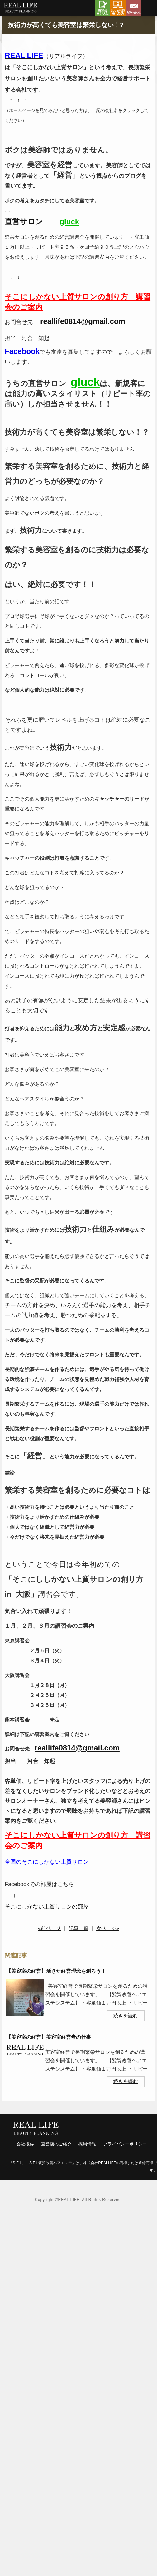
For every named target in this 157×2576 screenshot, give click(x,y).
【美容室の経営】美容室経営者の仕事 (48, 2037)
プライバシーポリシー (125, 2143)
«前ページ (49, 1928)
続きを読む (125, 2015)
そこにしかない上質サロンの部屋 (47, 1907)
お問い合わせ (133, 8)
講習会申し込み (102, 8)
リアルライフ (20, 8)
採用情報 (87, 2143)
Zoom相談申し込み (118, 8)
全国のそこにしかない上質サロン (47, 1862)
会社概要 (25, 2143)
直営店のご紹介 (56, 2143)
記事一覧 (78, 1928)
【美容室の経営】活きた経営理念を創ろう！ (56, 1971)
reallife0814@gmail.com (82, 321)
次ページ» (107, 1928)
